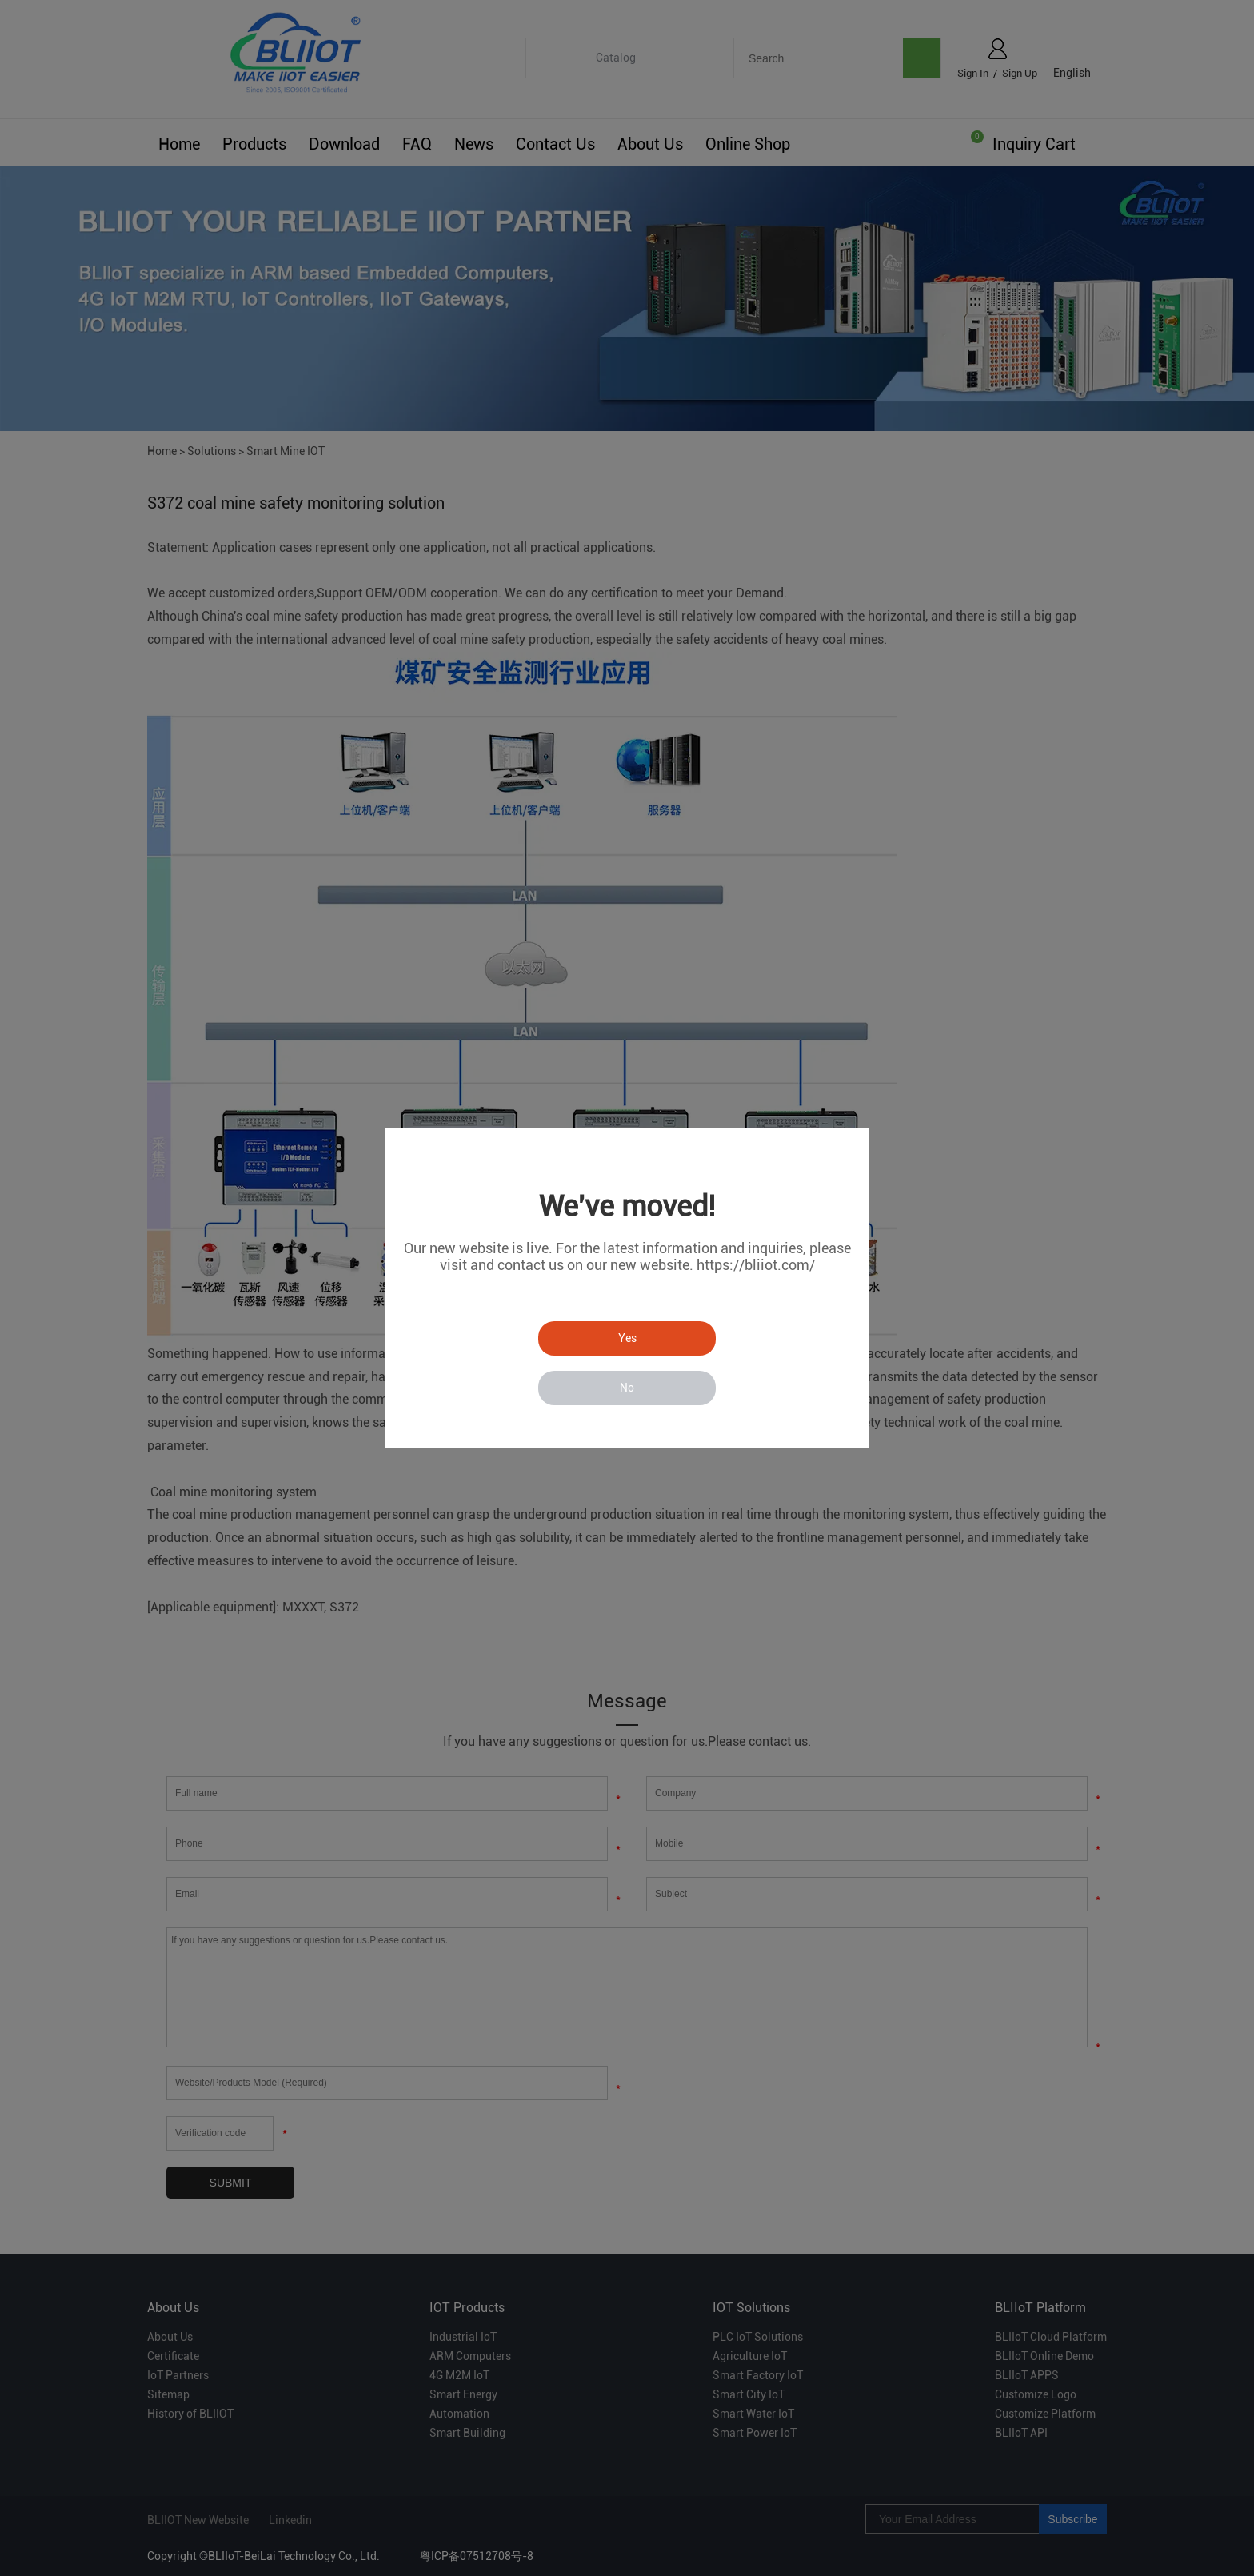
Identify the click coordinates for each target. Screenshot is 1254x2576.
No (627, 1387)
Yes (627, 1338)
